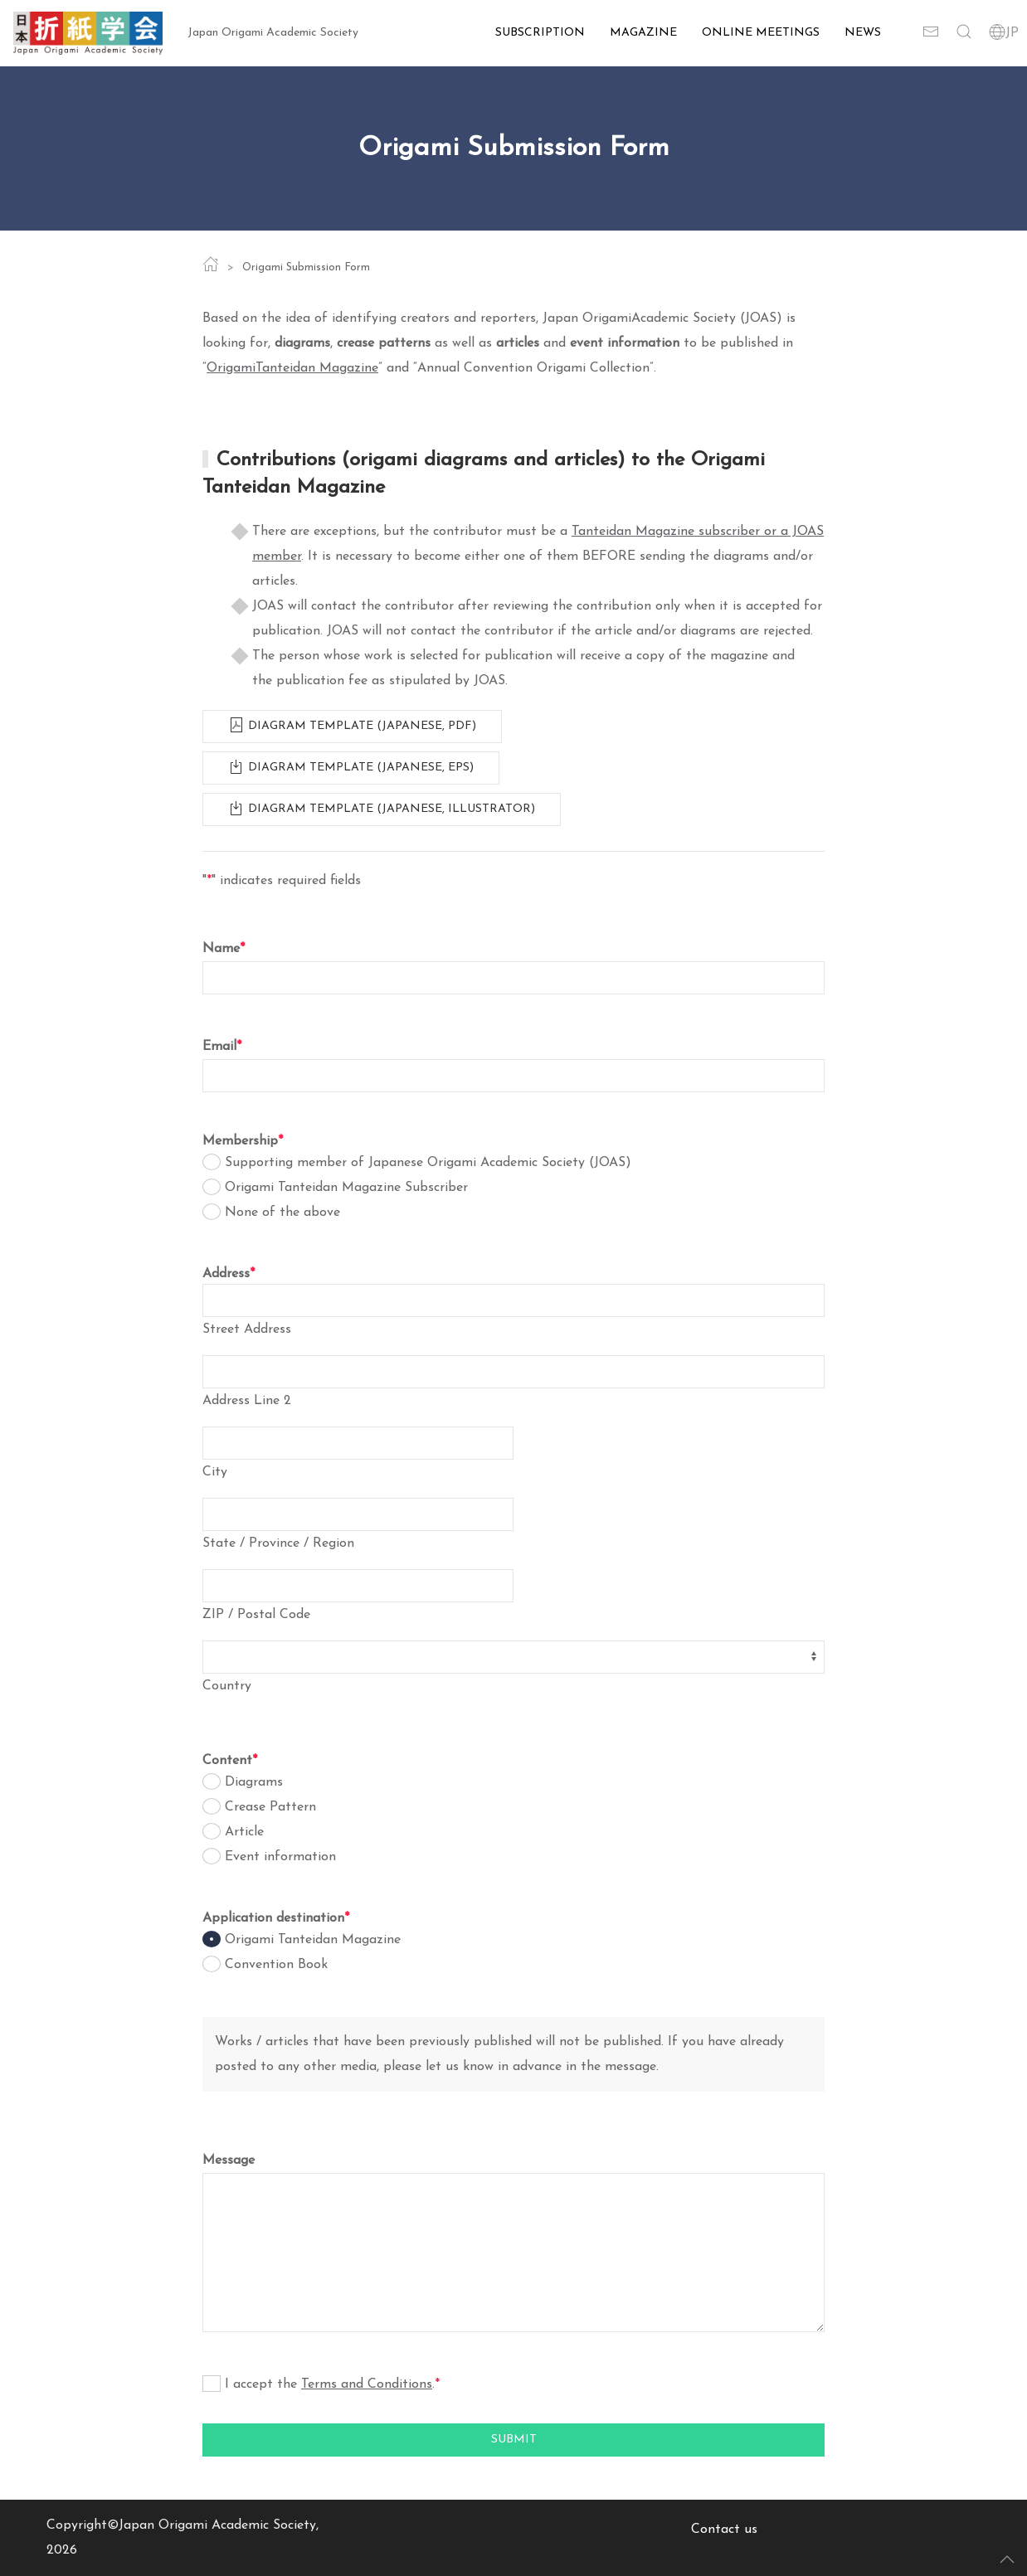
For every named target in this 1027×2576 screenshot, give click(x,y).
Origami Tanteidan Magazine (313, 1940)
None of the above (282, 1212)
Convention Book (276, 1964)
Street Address (246, 1329)
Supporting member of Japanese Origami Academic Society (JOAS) (428, 1162)
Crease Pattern (270, 1807)
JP (1004, 33)
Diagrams (254, 1782)
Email (221, 1046)
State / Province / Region (278, 1543)
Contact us (724, 2529)
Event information (280, 1857)
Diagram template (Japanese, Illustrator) (381, 806)
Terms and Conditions (366, 2384)
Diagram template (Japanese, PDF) (352, 723)
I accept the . (332, 2384)
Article (244, 1832)
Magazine (643, 33)
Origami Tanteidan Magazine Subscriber (346, 1187)
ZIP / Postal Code (256, 1614)
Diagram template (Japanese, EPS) (351, 765)
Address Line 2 (246, 1400)
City (214, 1472)
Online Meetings (761, 33)
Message (228, 2160)
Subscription (540, 33)
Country (226, 1686)
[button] (964, 33)
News (862, 33)
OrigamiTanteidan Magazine (292, 368)
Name (223, 948)
